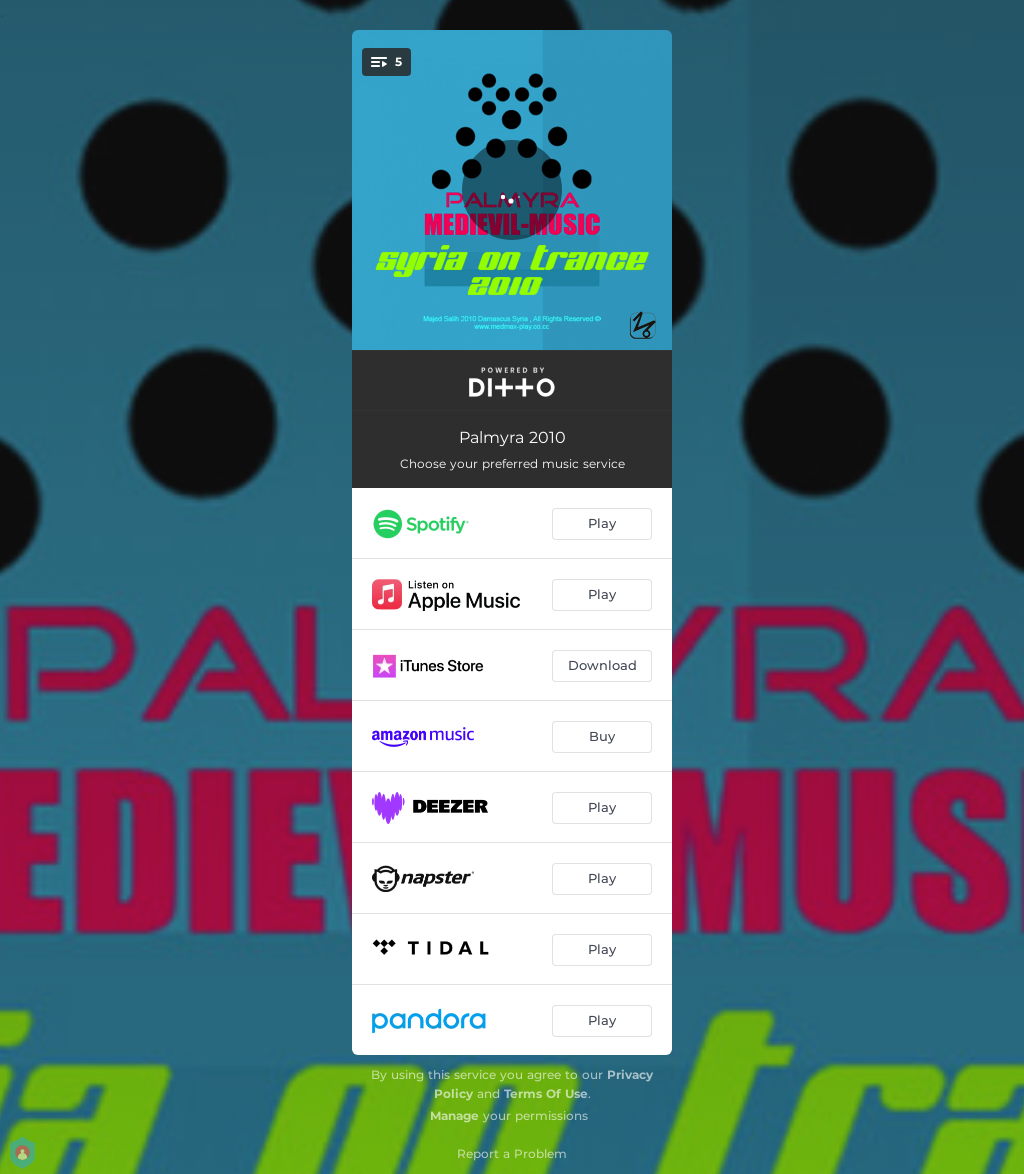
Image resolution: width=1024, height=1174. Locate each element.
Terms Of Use (546, 1093)
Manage (454, 1115)
